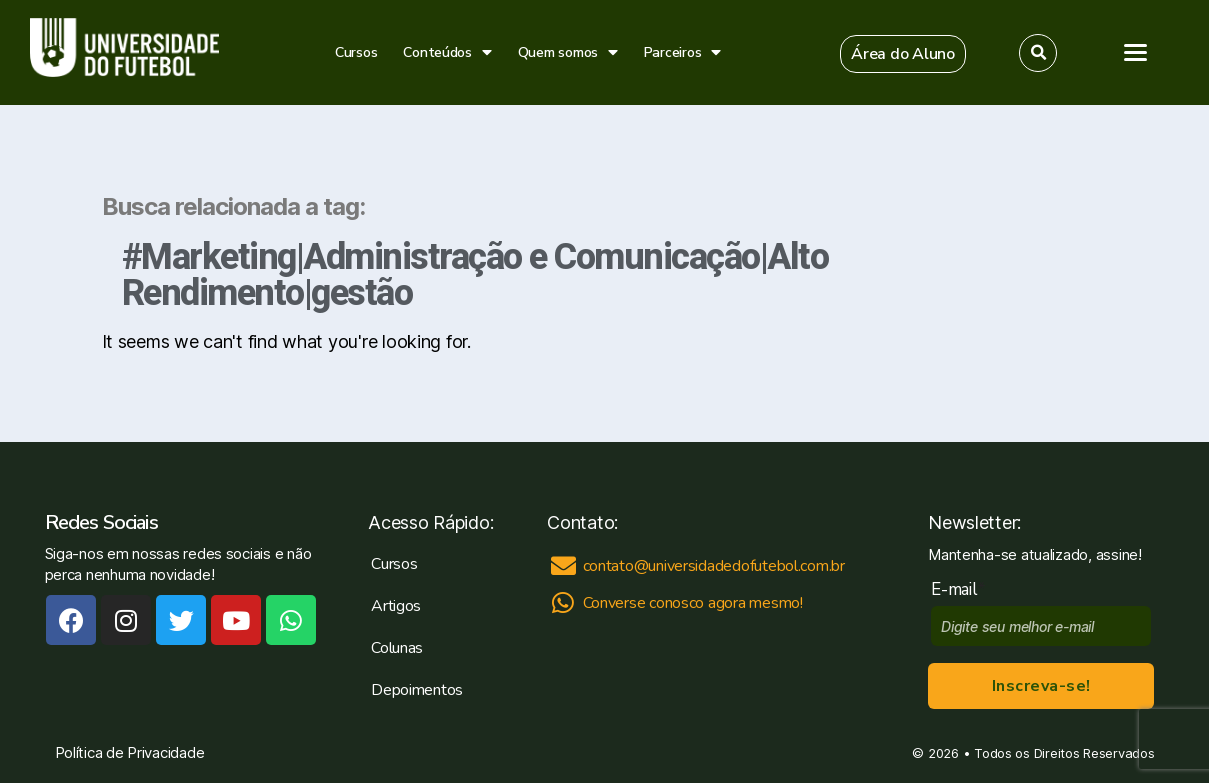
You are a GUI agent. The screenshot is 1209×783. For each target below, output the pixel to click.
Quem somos (568, 52)
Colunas (397, 648)
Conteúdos (447, 52)
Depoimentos (417, 690)
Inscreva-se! (1041, 686)
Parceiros (682, 52)
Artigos (396, 606)
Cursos (356, 52)
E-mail (958, 589)
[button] (903, 54)
